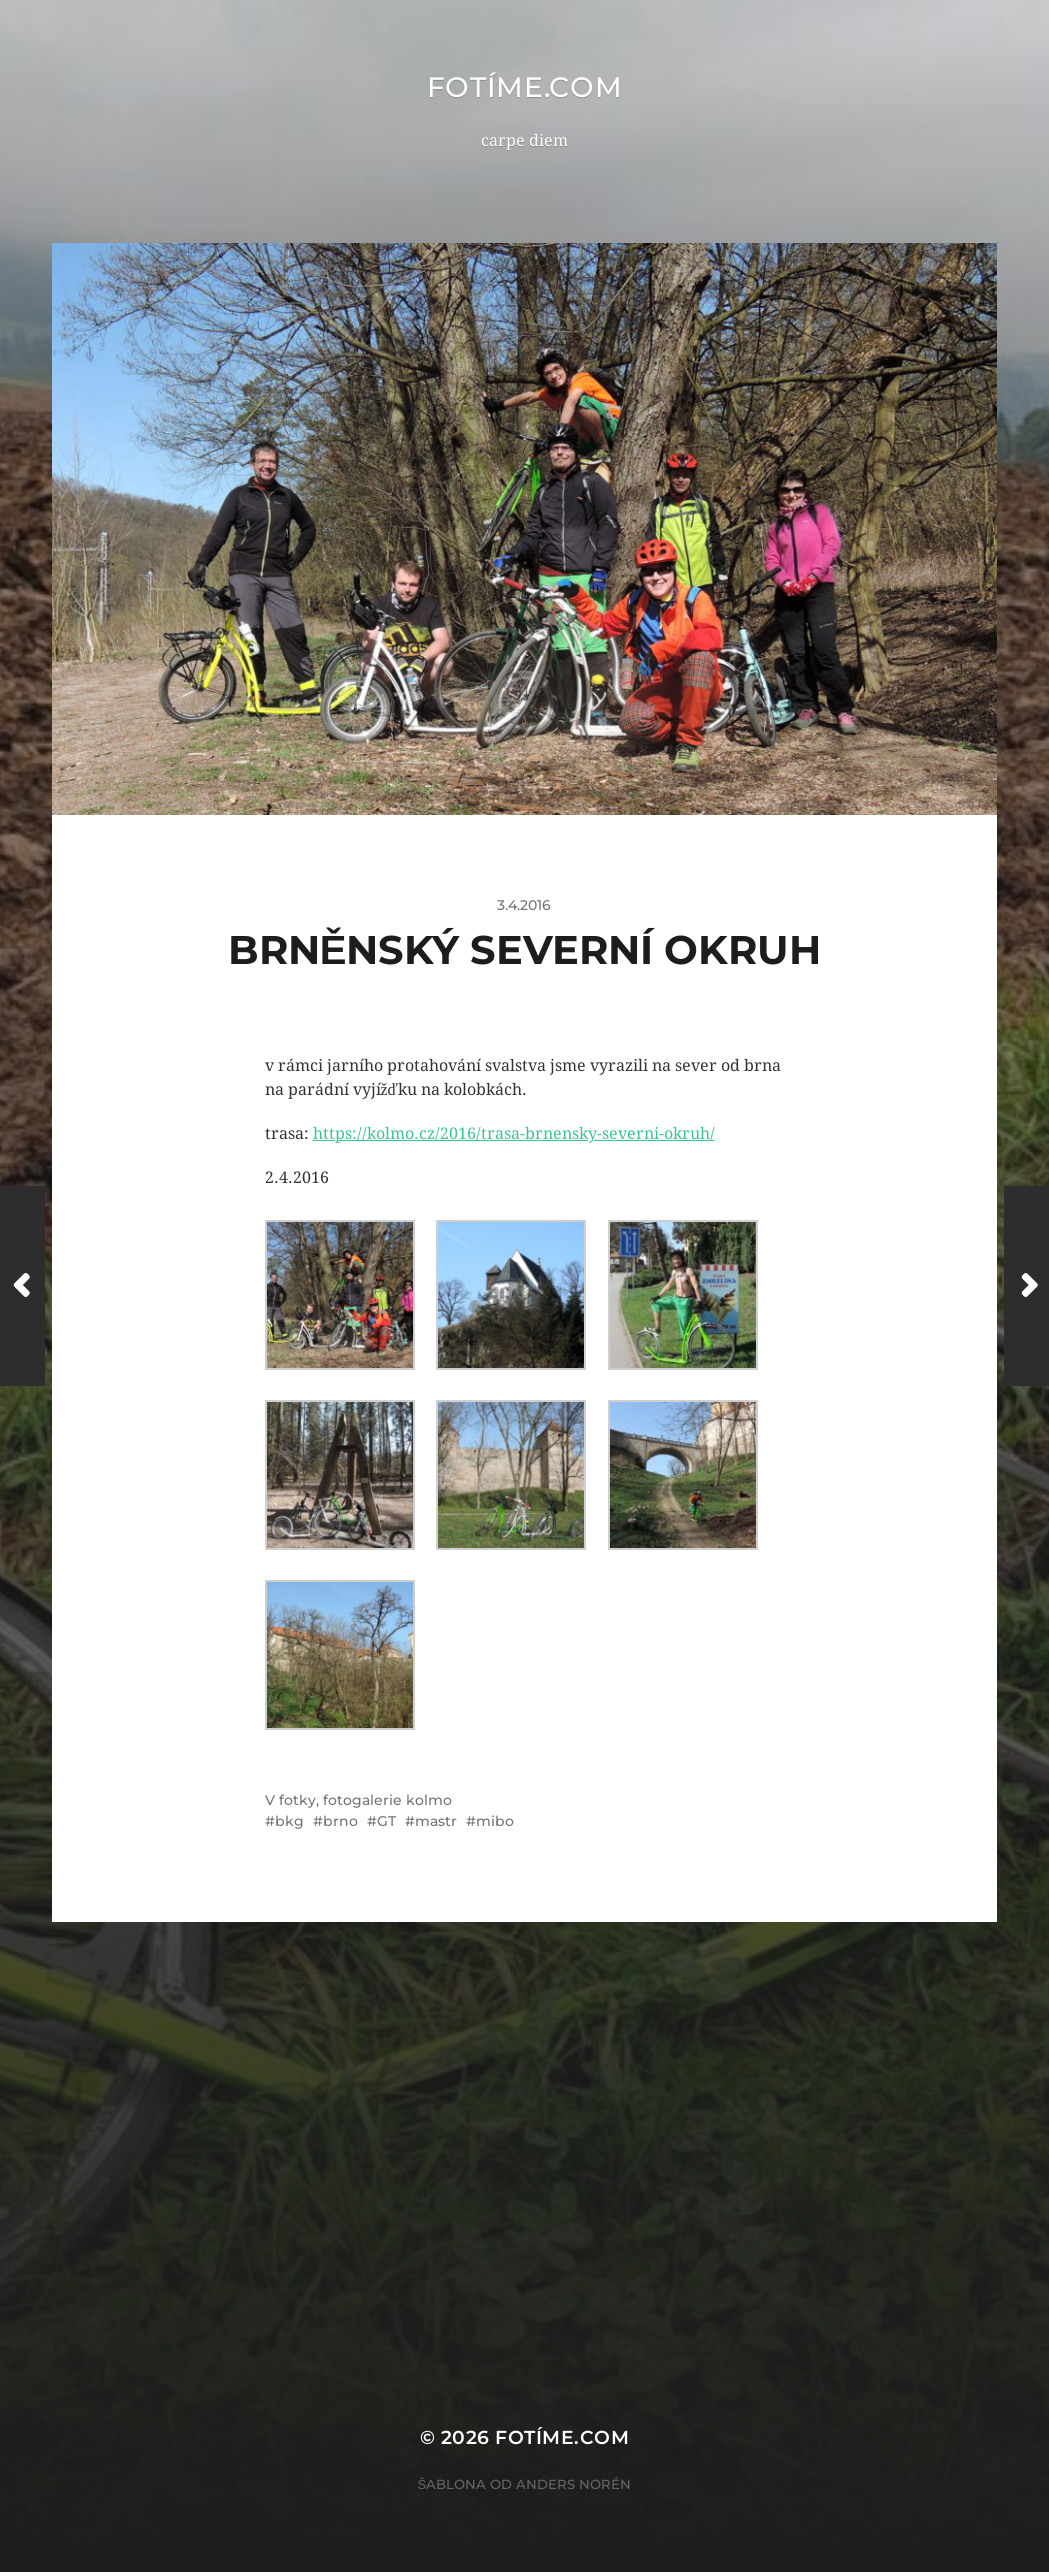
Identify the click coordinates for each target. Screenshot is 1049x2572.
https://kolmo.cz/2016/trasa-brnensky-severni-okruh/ (514, 1133)
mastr (436, 1821)
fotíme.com (525, 87)
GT (386, 1821)
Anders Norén (573, 2484)
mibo (495, 1821)
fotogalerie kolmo (387, 1800)
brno (340, 1821)
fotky (297, 1800)
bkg (289, 1821)
